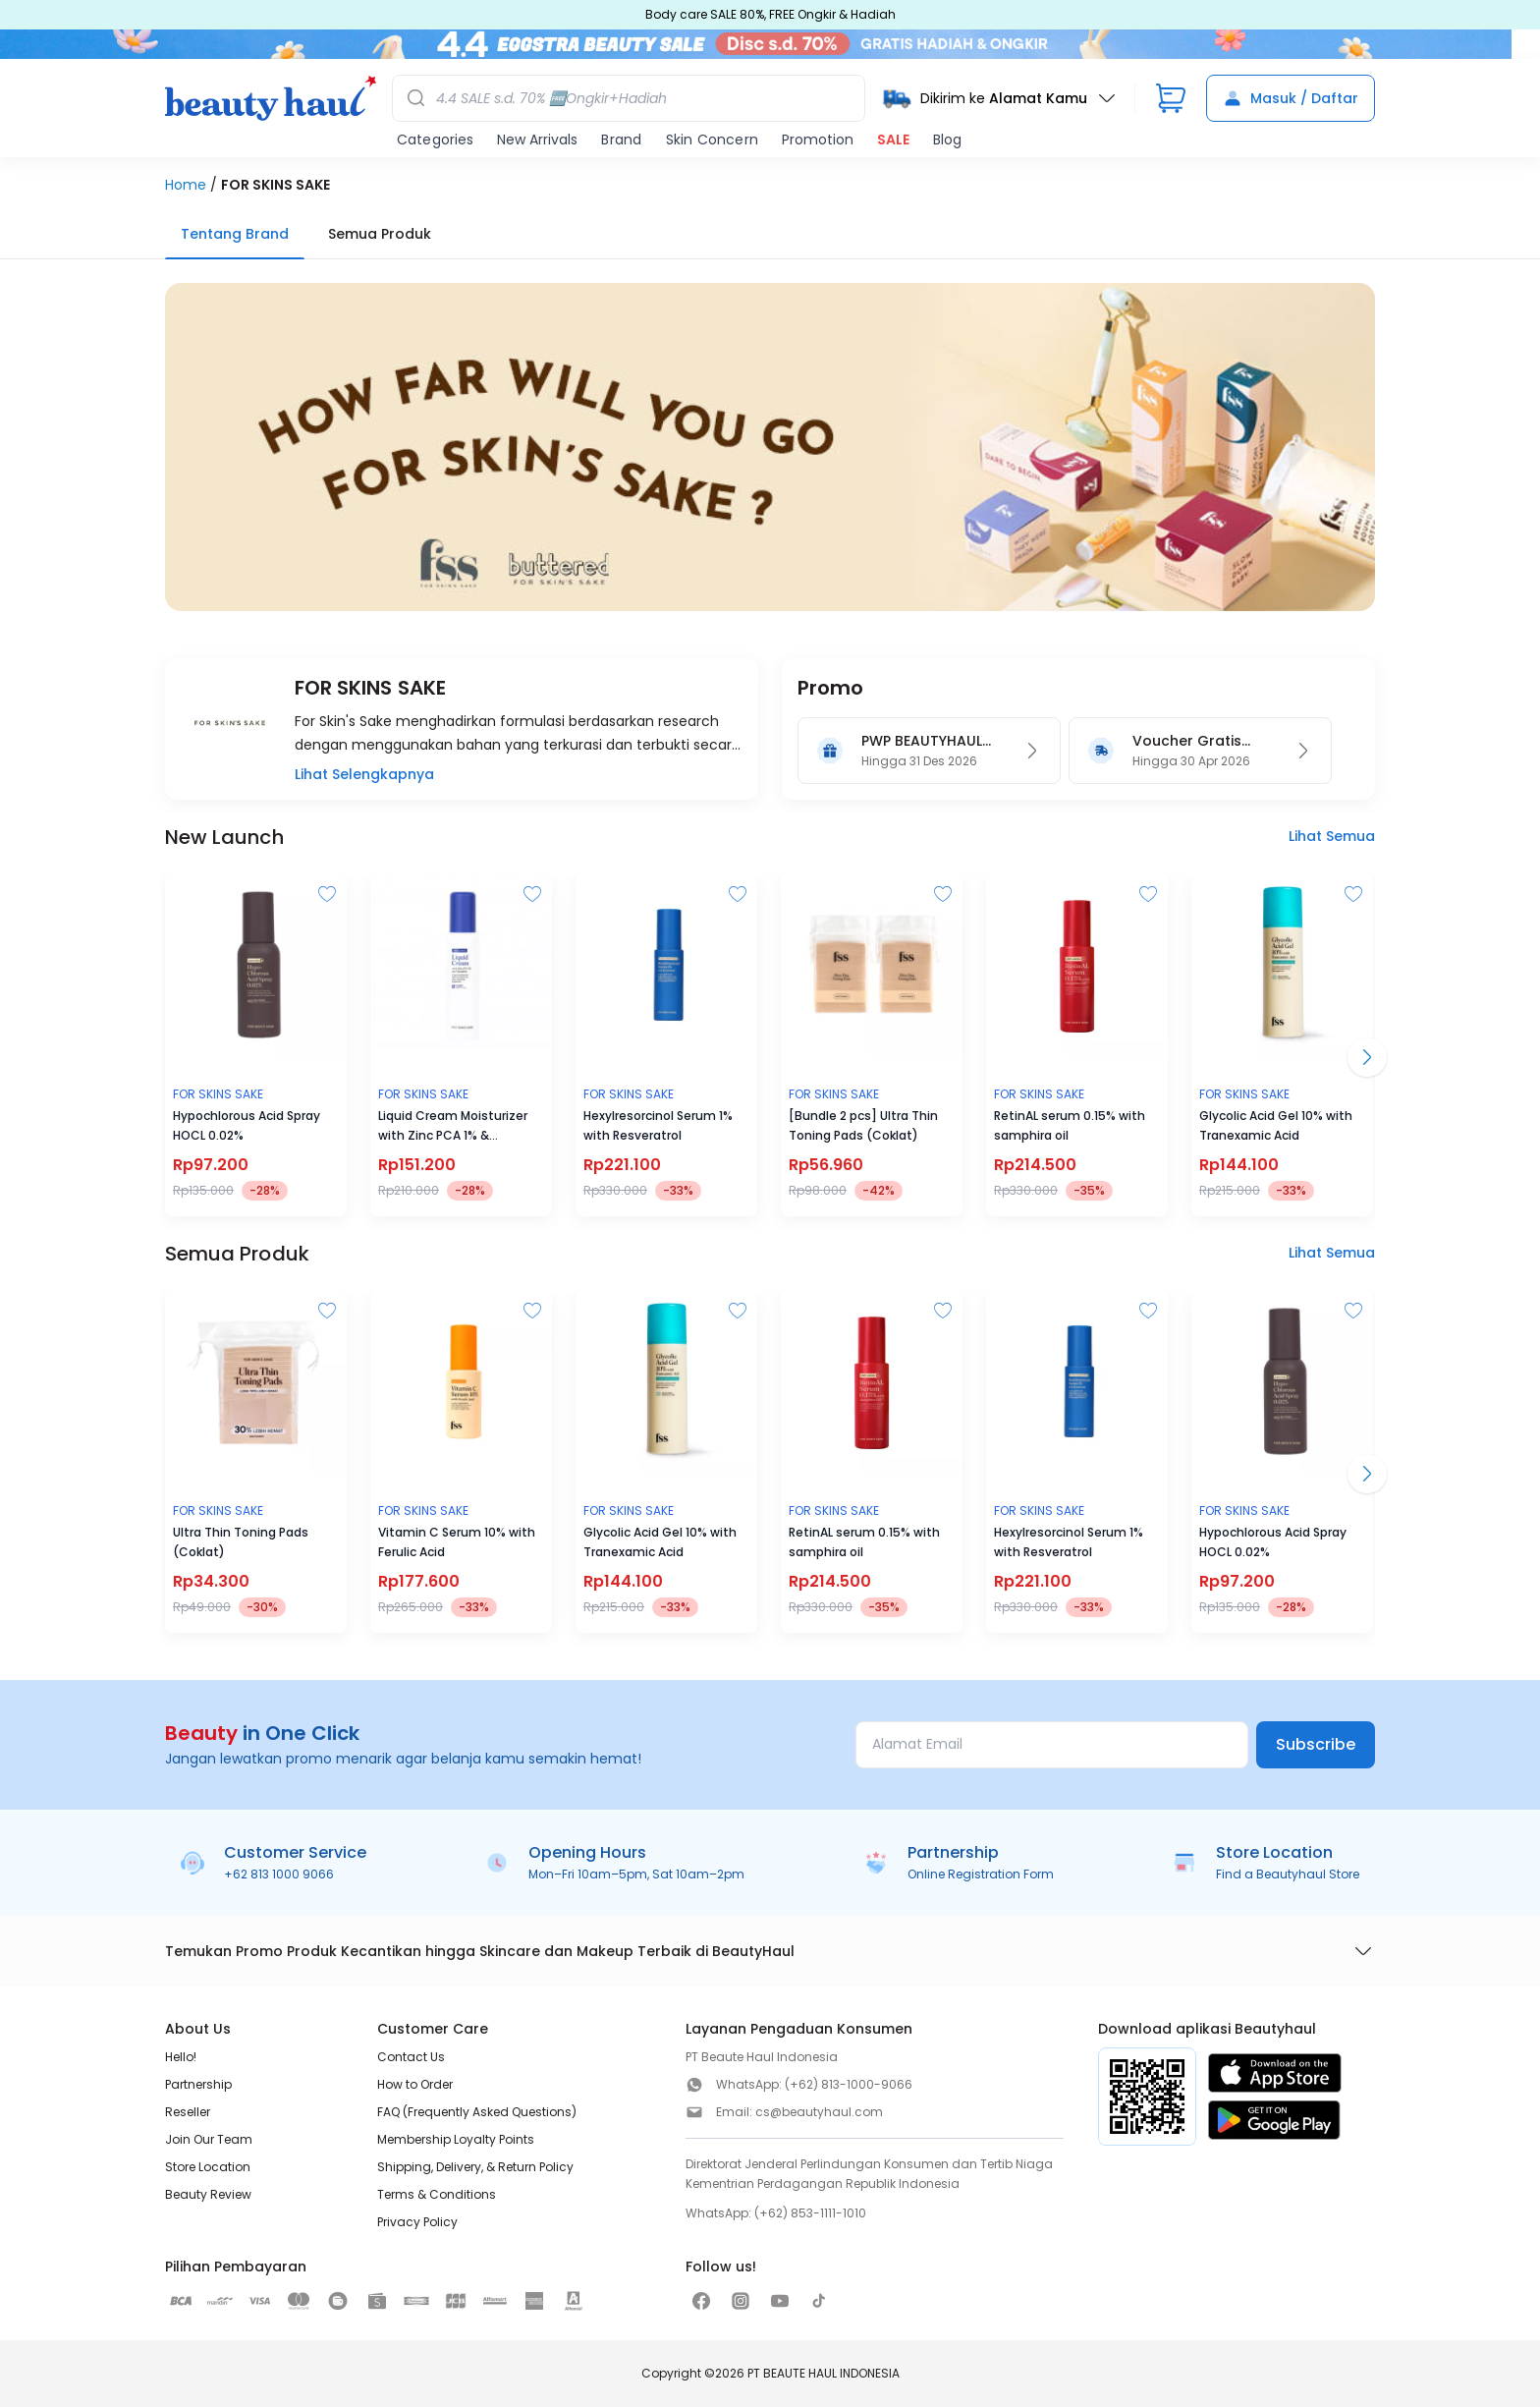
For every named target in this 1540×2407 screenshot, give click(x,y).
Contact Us (411, 2056)
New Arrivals (537, 139)
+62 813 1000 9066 (279, 1874)
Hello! (180, 2056)
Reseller (187, 2111)
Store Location (207, 2166)
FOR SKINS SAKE (275, 185)
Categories (435, 139)
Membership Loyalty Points (455, 2139)
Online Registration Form (981, 1874)
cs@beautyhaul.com (819, 2111)
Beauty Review (208, 2194)
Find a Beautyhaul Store (1287, 1874)
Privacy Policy (417, 2221)
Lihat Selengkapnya (364, 774)
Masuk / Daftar (1290, 98)
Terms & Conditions (436, 2194)
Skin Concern (712, 139)
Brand (621, 139)
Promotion (817, 139)
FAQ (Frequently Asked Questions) (477, 2111)
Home (185, 185)
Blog (947, 139)
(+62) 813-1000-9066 (848, 2084)
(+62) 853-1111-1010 (810, 2213)
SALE (893, 139)
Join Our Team (208, 2139)
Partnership (198, 2084)
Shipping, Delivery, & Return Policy (475, 2166)
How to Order (415, 2084)
